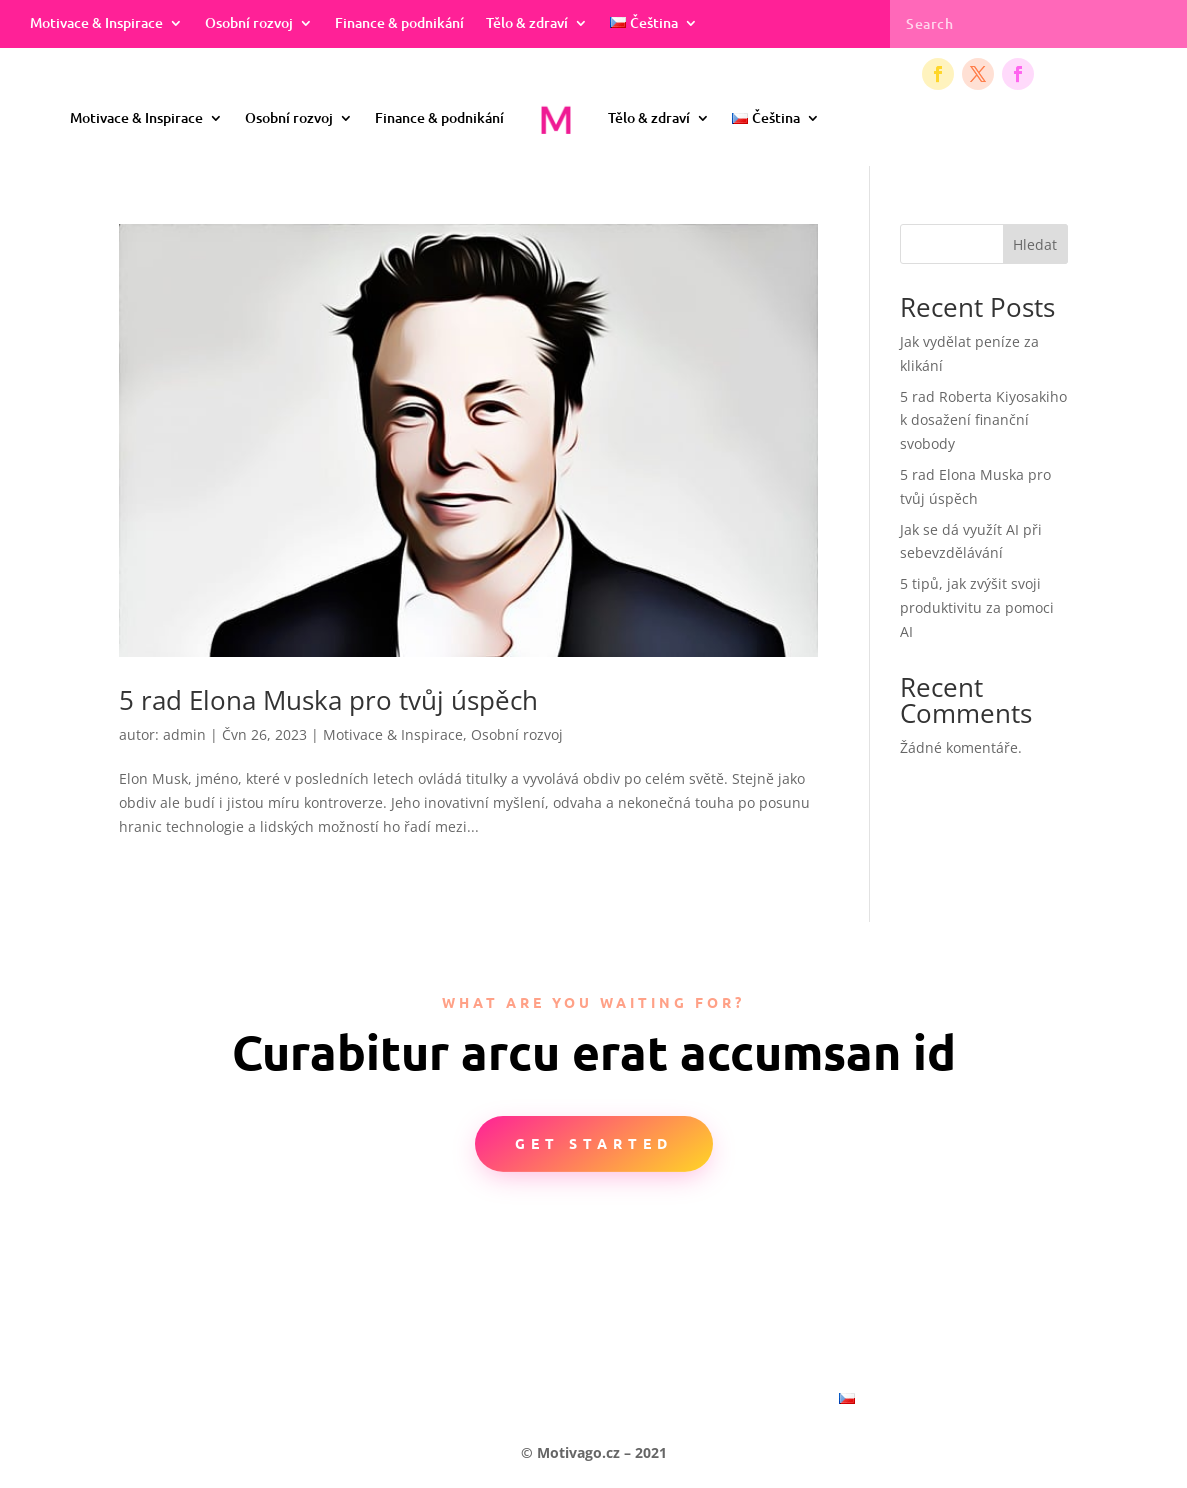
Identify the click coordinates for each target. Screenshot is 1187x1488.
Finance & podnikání (399, 24)
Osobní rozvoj (249, 24)
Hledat (1035, 244)
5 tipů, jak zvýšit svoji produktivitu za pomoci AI (977, 607)
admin (184, 734)
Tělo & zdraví (527, 24)
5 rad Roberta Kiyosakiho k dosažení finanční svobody (983, 420)
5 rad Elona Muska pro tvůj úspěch (328, 700)
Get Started (594, 1143)
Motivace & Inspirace (96, 24)
